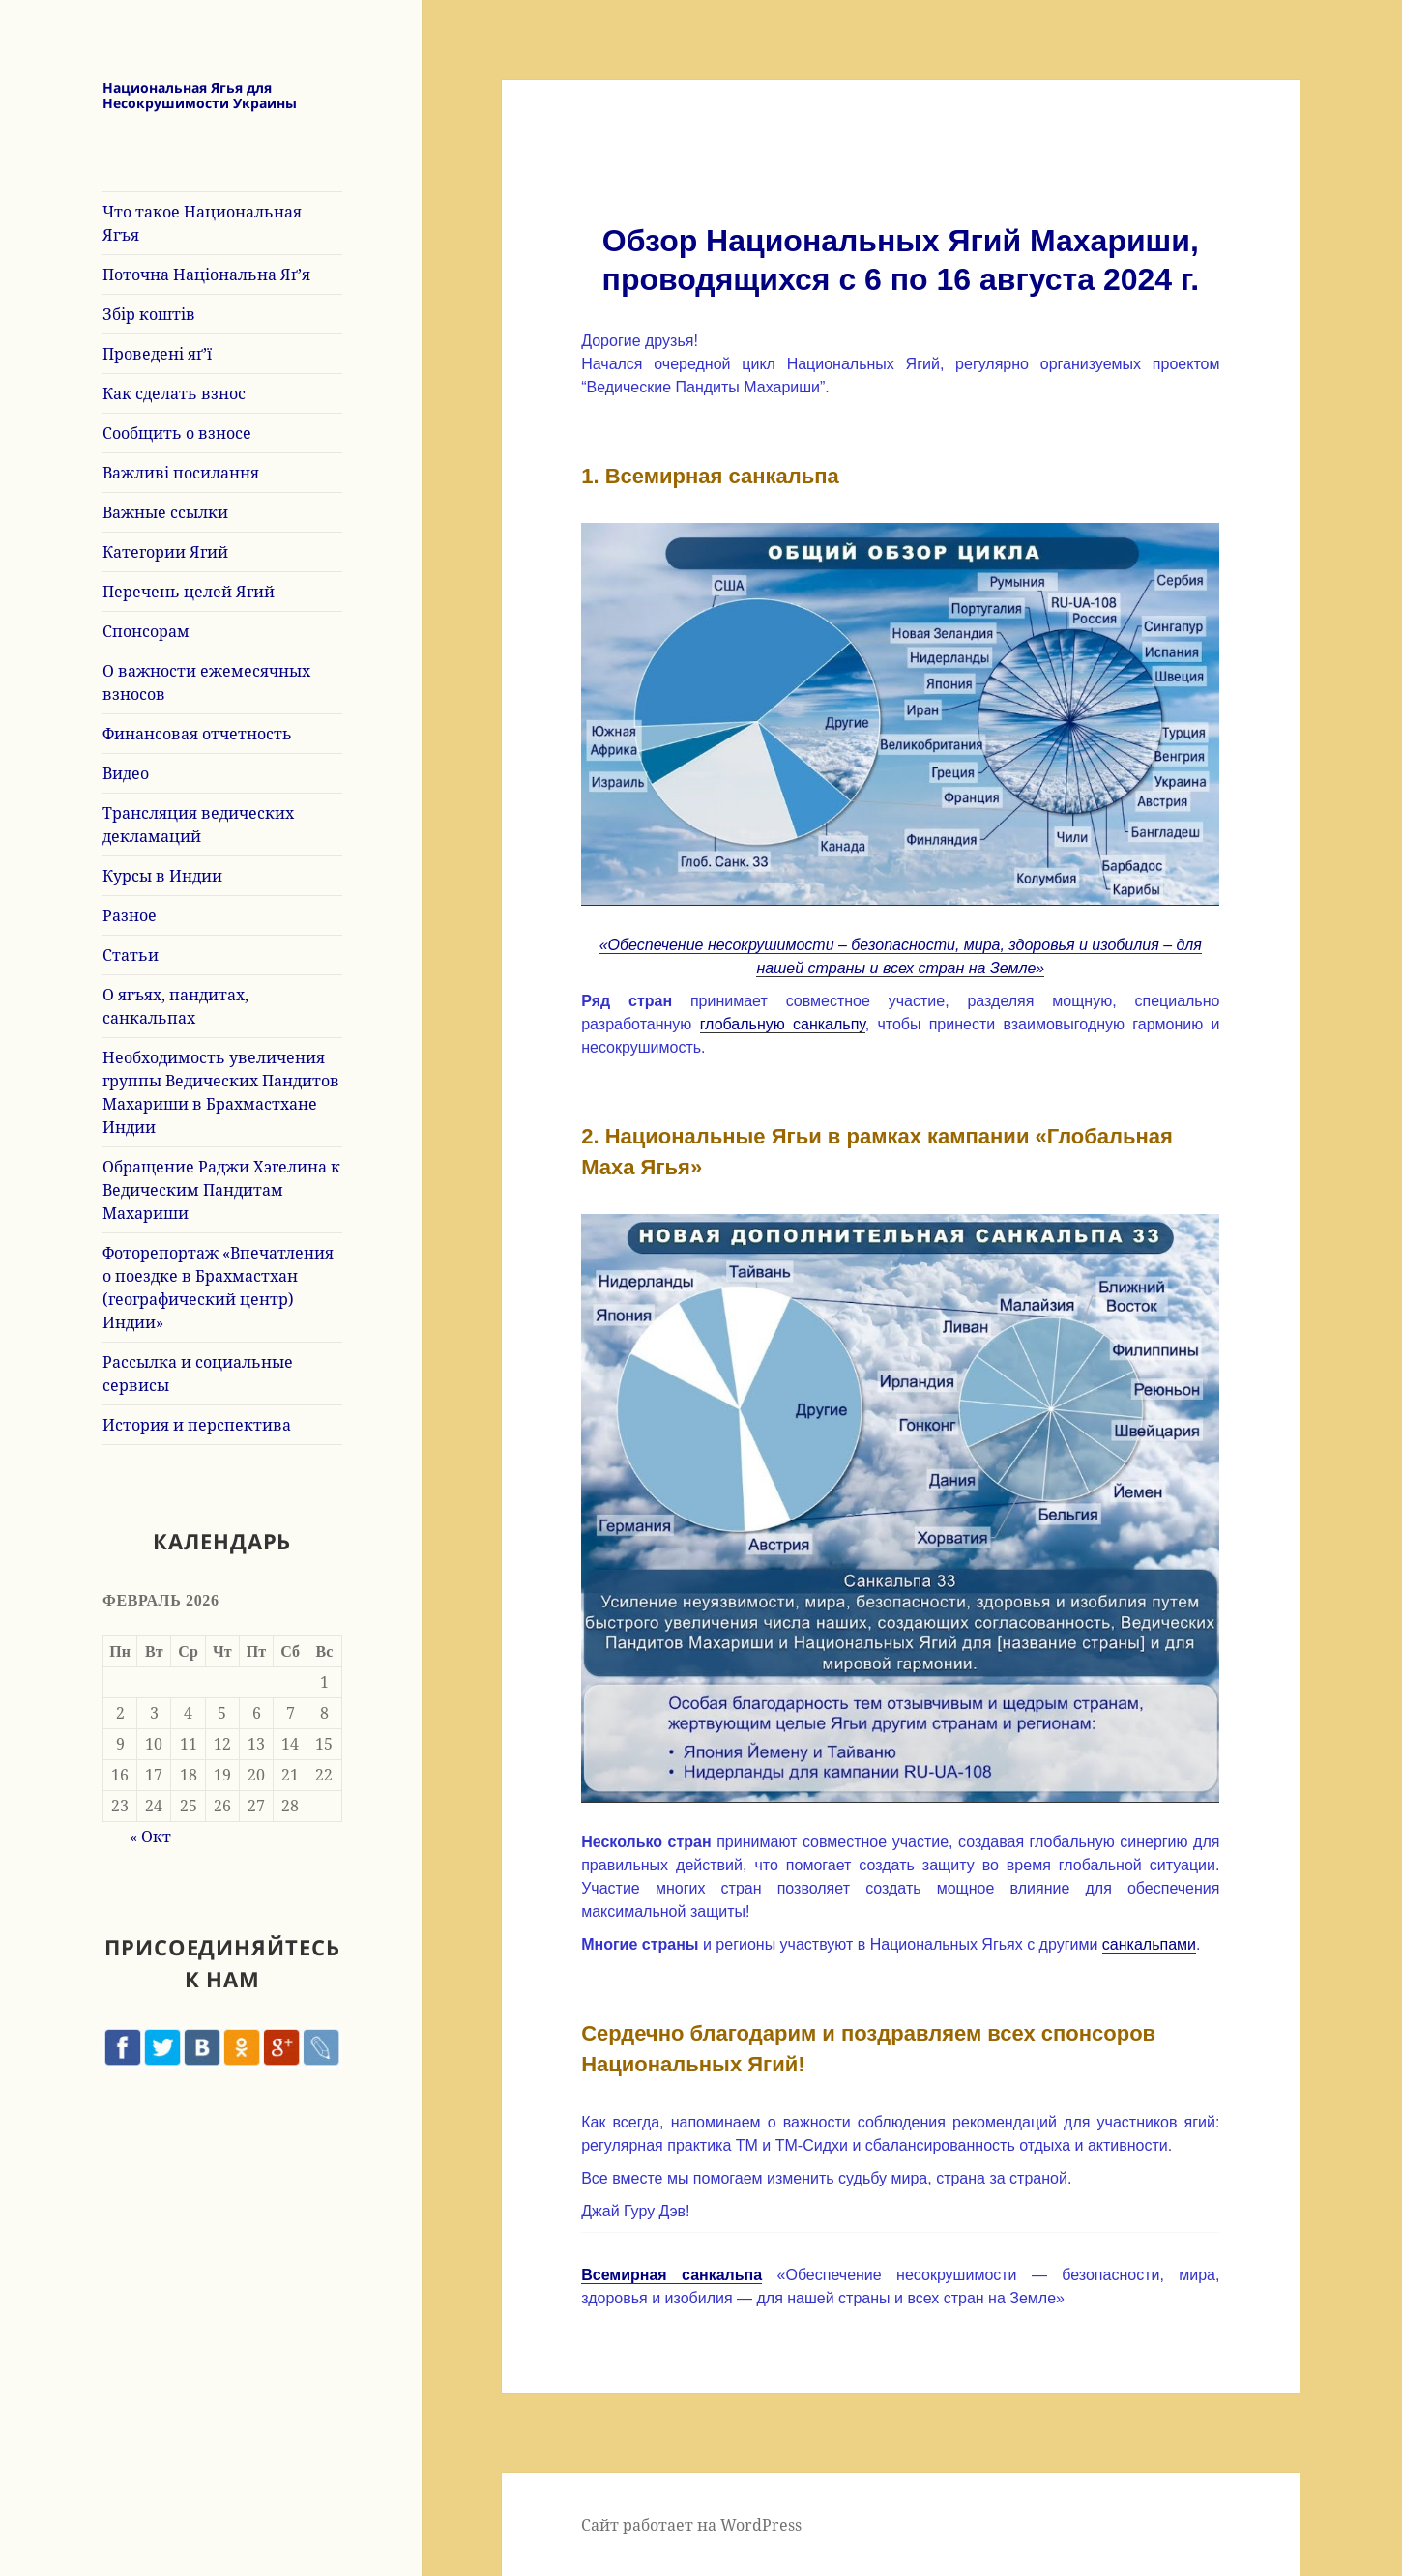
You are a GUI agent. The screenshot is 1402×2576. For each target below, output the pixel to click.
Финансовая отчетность (197, 733)
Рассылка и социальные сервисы (197, 1373)
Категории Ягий (165, 552)
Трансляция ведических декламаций (198, 824)
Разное (129, 915)
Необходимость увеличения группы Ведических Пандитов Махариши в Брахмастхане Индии (220, 1092)
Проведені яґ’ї (157, 353)
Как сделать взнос (174, 393)
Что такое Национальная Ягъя (202, 223)
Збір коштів (148, 314)
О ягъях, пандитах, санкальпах (175, 1006)
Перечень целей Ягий (188, 591)
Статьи (130, 955)
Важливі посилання (180, 472)
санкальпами (1149, 1944)
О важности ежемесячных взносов (206, 682)
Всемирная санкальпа (671, 2275)
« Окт (150, 1836)
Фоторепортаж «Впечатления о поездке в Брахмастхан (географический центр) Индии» (218, 1287)
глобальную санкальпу (782, 1024)
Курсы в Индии (162, 875)
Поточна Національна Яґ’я (206, 274)
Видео (125, 773)
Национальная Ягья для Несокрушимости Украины (199, 95)
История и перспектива (196, 1424)
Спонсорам (146, 631)
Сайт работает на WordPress (691, 2524)
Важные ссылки (165, 512)
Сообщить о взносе (176, 433)
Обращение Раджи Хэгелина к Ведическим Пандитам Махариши (221, 1190)
